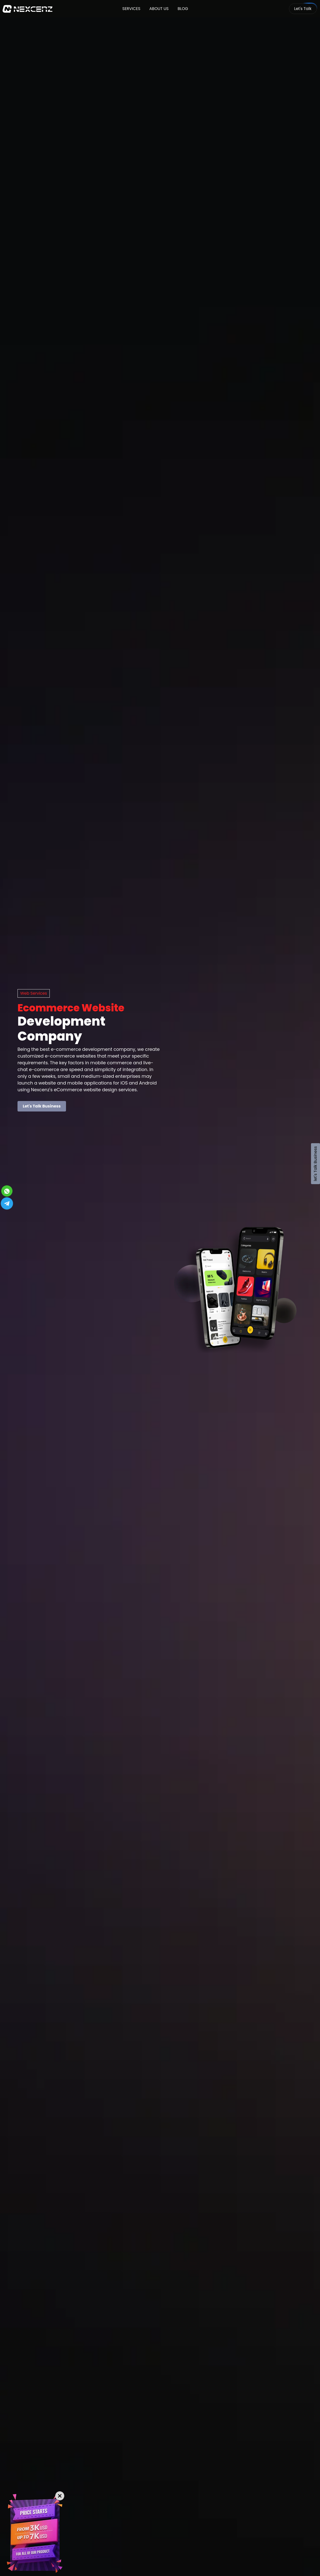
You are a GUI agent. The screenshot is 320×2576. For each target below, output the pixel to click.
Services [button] (131, 8)
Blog (183, 8)
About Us (158, 8)
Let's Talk (303, 8)
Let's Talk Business (42, 1106)
